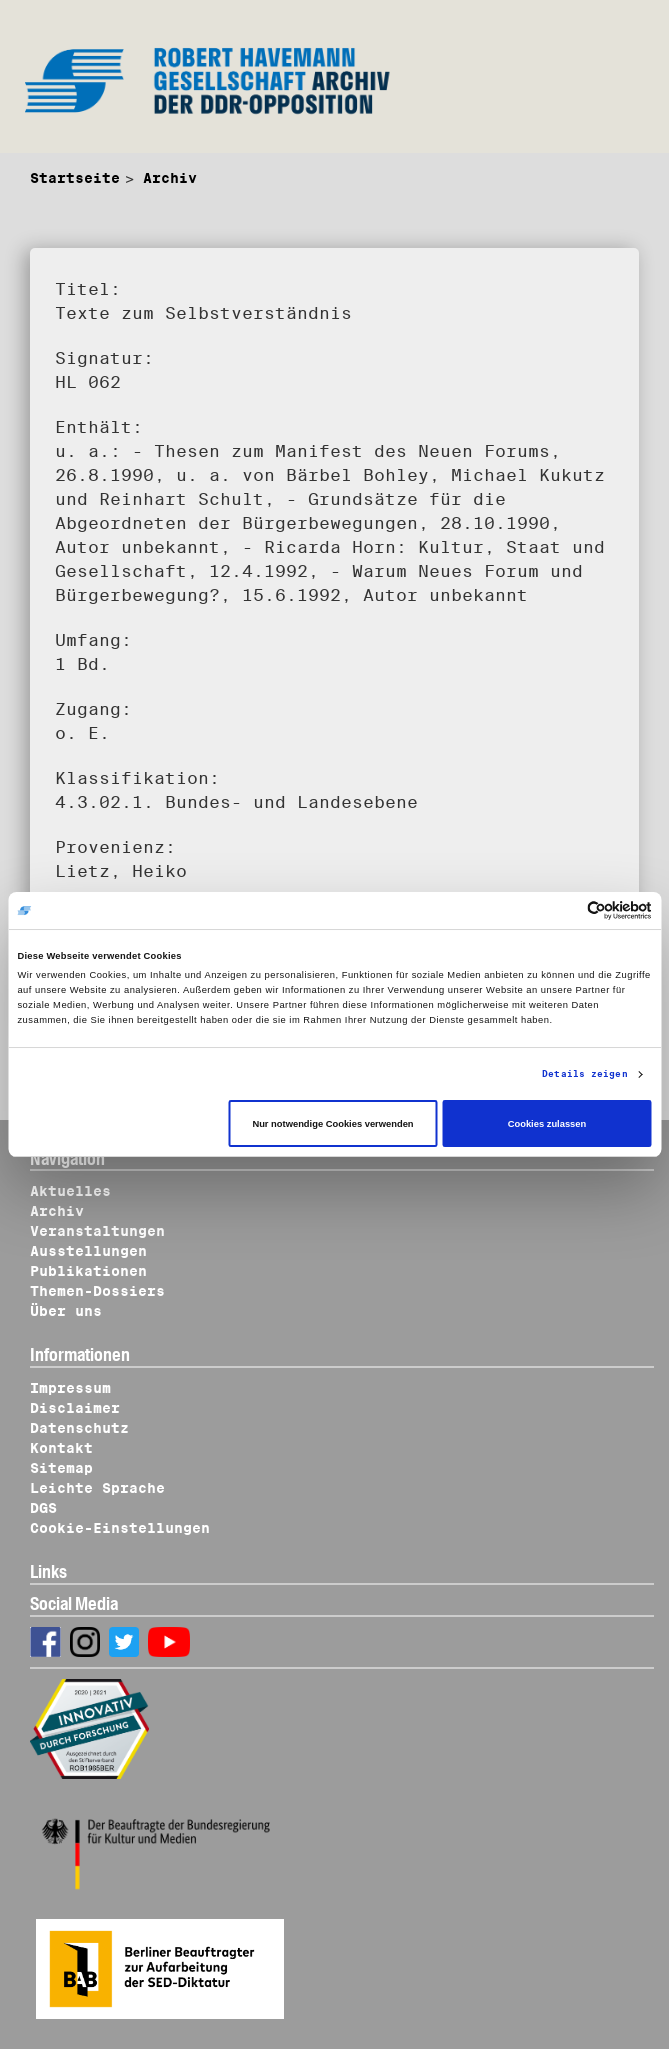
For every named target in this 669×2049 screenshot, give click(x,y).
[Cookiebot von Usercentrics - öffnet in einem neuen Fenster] (564, 910)
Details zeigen (584, 1073)
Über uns (66, 1311)
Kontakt (61, 1448)
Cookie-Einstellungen (120, 1528)
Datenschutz (79, 1428)
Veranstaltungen (97, 1231)
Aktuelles (70, 1191)
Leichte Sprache (97, 1488)
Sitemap (61, 1468)
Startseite (75, 178)
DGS (43, 1508)
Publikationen (88, 1271)
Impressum (70, 1388)
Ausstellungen (88, 1251)
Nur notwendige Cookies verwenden (332, 1124)
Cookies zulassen (547, 1124)
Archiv (170, 178)
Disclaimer (75, 1408)
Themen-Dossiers (97, 1291)
